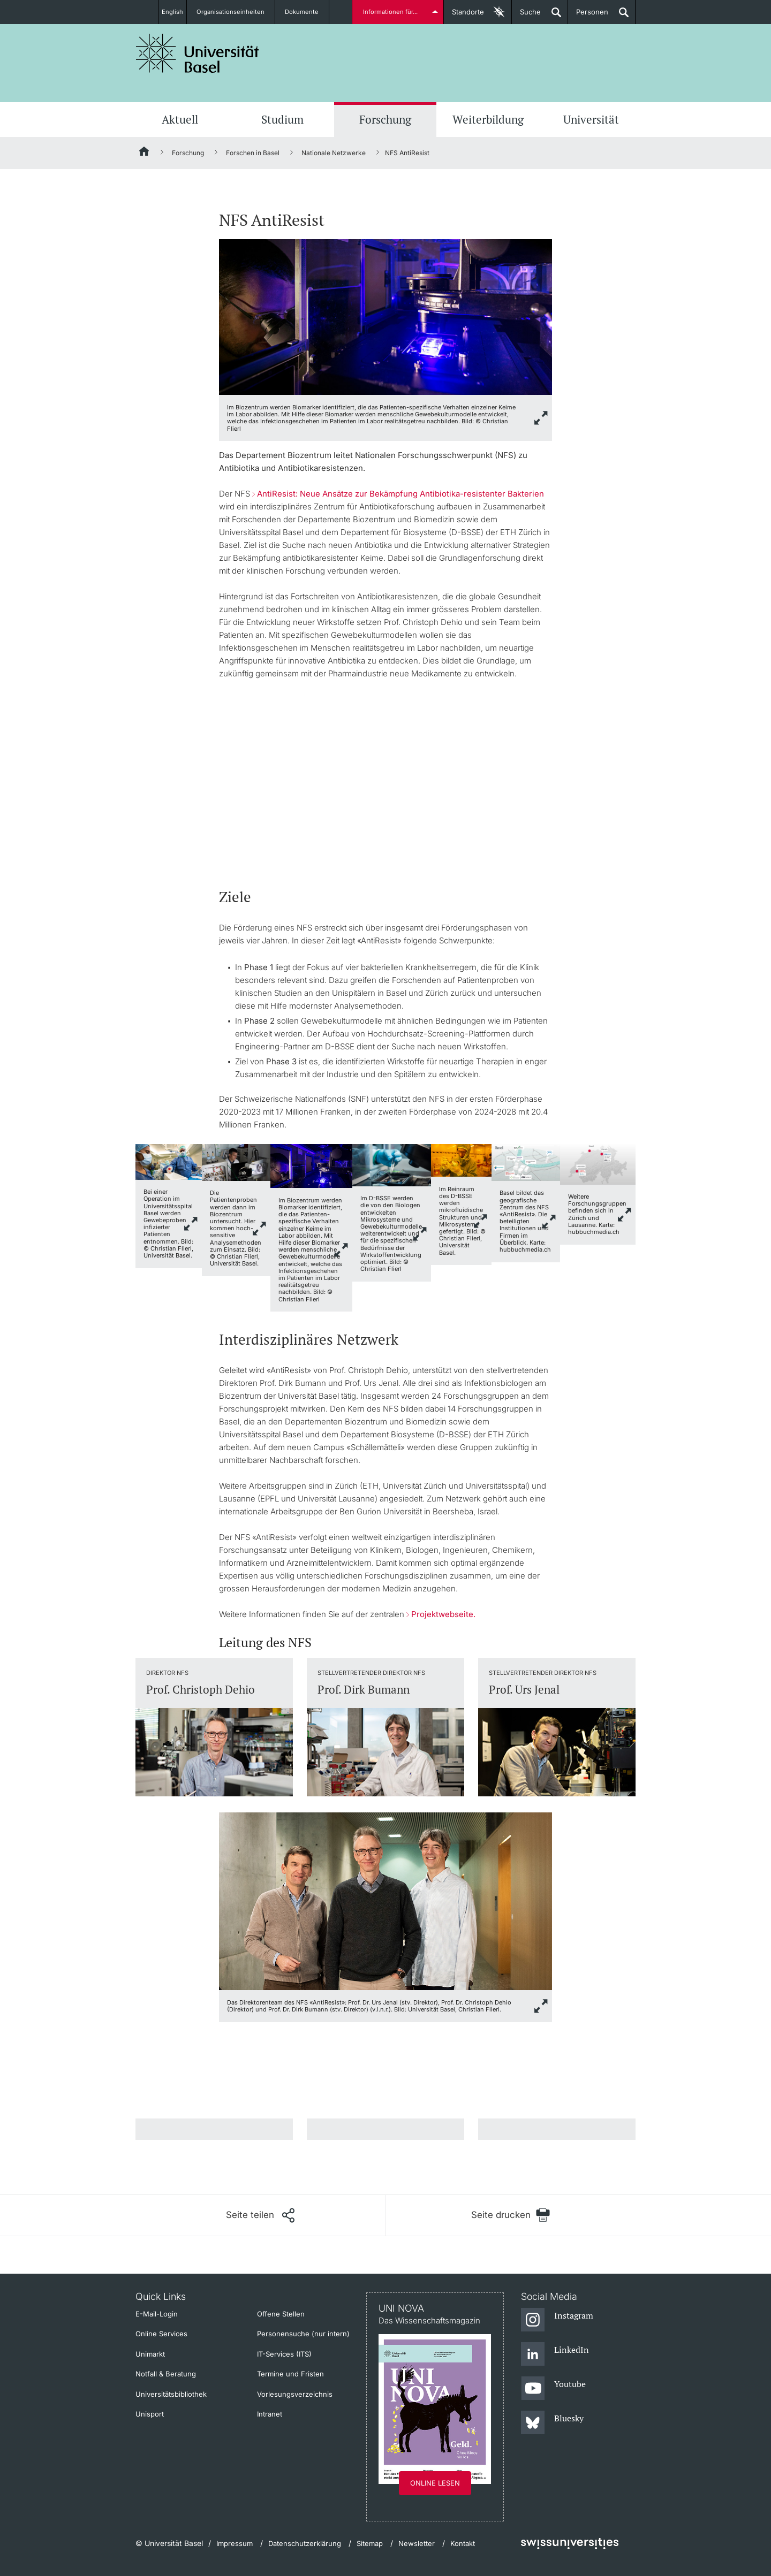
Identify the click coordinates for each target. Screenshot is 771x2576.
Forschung (385, 119)
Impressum (234, 2543)
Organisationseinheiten (237, 11)
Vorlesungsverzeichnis (294, 2394)
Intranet (269, 2414)
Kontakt (462, 2543)
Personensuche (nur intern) (303, 2333)
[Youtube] (553, 2388)
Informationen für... (392, 11)
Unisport (149, 2414)
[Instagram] (557, 2320)
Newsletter (416, 2543)
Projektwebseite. (443, 1614)
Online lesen (435, 2483)
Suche (526, 15)
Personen (588, 15)
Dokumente (308, 11)
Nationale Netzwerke (333, 153)
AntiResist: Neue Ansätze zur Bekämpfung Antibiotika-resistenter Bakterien (400, 494)
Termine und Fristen (290, 2373)
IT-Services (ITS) (284, 2354)
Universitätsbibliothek (171, 2394)
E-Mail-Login (156, 2314)
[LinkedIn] (555, 2354)
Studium (282, 119)
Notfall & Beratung (165, 2373)
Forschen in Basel (252, 153)
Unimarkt (150, 2354)
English (173, 11)
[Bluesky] (552, 2423)
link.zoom (191, 1223)
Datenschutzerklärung (304, 2543)
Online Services (161, 2333)
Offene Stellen (281, 2314)
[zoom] (385, 316)
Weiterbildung (488, 119)
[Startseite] (144, 153)
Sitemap (370, 2543)
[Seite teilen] (260, 2215)
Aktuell (180, 119)
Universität (591, 119)
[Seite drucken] (511, 2215)
